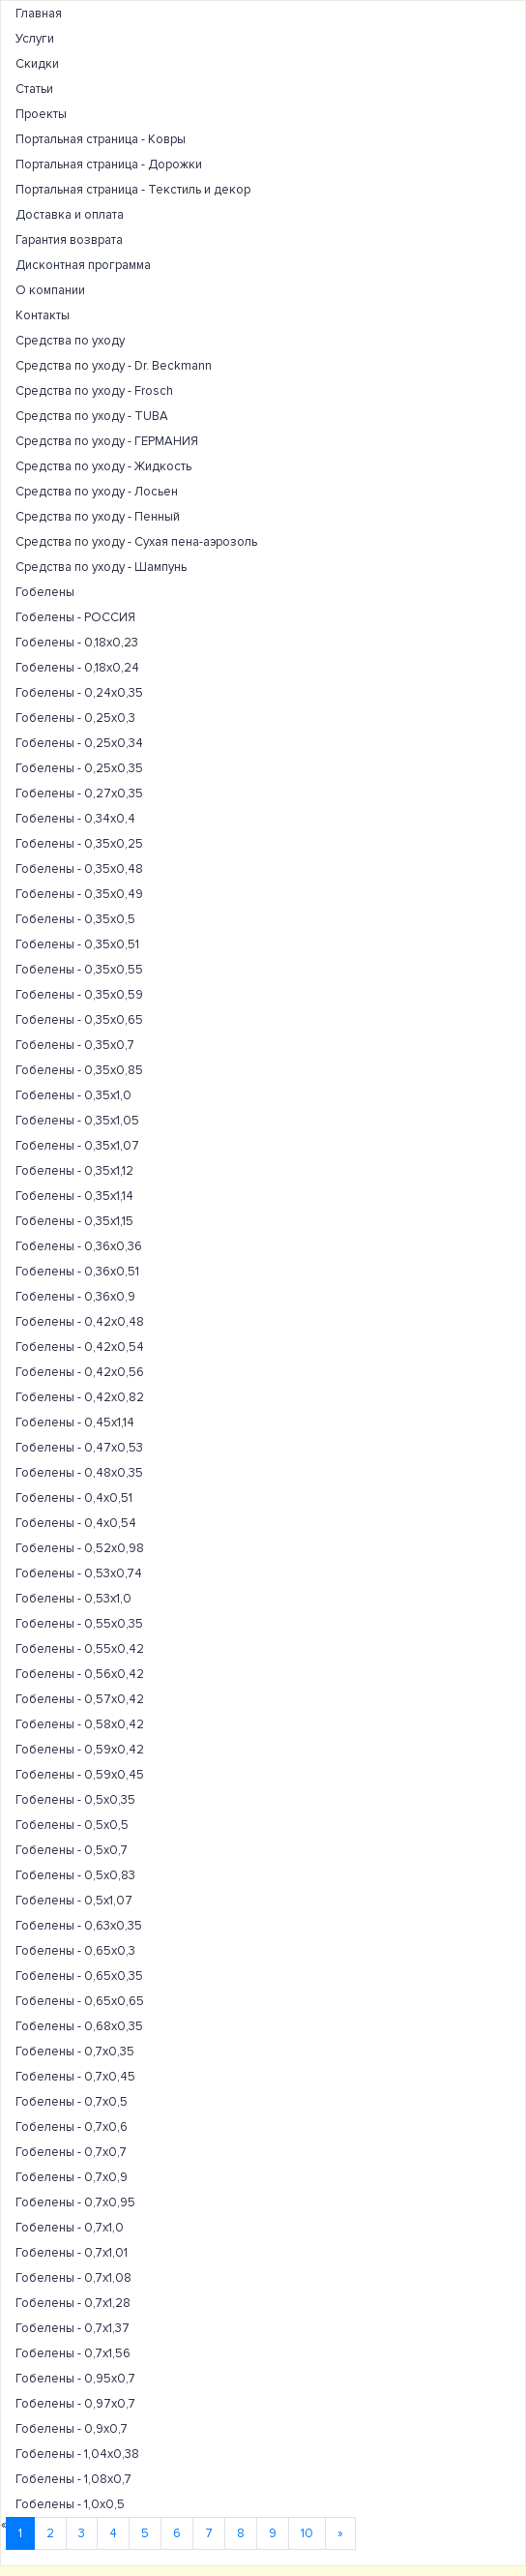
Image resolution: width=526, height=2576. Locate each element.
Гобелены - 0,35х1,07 (77, 1145)
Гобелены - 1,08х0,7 (73, 2479)
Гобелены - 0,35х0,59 (79, 995)
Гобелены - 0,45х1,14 (74, 1422)
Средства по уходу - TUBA (91, 416)
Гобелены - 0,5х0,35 (75, 1800)
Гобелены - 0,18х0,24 (77, 667)
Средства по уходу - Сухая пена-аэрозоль (136, 542)
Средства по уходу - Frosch (94, 391)
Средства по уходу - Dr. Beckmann (113, 366)
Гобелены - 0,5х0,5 (72, 1825)
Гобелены (44, 592)
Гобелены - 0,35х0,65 (79, 1020)
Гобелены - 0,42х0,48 (79, 1322)
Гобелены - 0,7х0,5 (71, 2102)
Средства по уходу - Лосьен (96, 491)
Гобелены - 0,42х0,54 (79, 1347)
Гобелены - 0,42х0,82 (79, 1397)
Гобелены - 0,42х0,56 (79, 1372)
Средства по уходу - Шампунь (101, 567)
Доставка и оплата (69, 215)
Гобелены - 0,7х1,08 (73, 2278)
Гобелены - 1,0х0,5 (70, 2504)
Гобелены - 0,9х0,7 (71, 2429)
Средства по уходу (70, 340)
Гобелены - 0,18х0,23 (76, 642)
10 (307, 2533)
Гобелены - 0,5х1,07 (73, 1900)
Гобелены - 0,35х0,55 (79, 969)
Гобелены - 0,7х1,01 (71, 2253)
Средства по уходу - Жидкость (103, 466)
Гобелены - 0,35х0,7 (74, 1045)
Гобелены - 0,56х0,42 (79, 1674)
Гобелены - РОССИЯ (75, 617)
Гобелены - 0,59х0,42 (79, 1749)
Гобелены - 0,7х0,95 (75, 2202)
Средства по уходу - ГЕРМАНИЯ (106, 441)
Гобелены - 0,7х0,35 (74, 2051)
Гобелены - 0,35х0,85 (79, 1070)
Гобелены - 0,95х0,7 (75, 2378)
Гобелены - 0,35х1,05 (77, 1120)
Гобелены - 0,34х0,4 (75, 818)
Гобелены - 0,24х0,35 (79, 693)
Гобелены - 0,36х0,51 (77, 1271)
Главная (38, 13)
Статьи (34, 89)
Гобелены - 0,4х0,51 (73, 1498)
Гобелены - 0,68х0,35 (79, 2026)
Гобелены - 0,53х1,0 (73, 1598)
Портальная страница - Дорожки (108, 164)
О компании (50, 290)
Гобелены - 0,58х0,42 (79, 1724)
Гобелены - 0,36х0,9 (75, 1296)
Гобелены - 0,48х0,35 (79, 1473)
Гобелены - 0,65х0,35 (79, 1976)
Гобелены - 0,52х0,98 (79, 1548)
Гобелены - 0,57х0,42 (79, 1699)
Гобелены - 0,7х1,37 (72, 2328)
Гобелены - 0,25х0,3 (75, 718)
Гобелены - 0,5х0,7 (71, 1850)
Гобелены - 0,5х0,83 (75, 1875)
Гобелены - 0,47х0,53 (79, 1447)
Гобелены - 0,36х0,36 (78, 1246)
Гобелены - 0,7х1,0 (69, 2227)
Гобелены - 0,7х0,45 (75, 2076)
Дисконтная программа (83, 265)
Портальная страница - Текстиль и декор (132, 189)
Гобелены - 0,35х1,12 (74, 1171)
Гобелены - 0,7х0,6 (71, 2127)
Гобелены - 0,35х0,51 (77, 944)
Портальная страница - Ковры (100, 139)
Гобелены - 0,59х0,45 (79, 1774)
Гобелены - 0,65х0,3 (75, 1951)
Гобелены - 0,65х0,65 (79, 2001)
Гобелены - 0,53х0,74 (78, 1573)
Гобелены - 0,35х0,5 (75, 919)
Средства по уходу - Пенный (97, 516)
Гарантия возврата (69, 240)
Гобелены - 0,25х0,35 (79, 768)
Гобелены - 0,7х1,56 (73, 2353)
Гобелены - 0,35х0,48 (79, 869)
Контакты (42, 315)
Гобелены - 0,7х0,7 (71, 2152)
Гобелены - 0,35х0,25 (79, 844)
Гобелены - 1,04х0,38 (77, 2454)
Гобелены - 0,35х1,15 (74, 1221)
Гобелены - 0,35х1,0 (73, 1095)
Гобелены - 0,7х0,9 (71, 2177)
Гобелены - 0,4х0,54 (75, 1523)
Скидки (37, 64)
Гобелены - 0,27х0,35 (79, 793)
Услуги (34, 38)
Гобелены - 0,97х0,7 (75, 2403)
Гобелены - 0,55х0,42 (79, 1649)
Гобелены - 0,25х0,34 (79, 743)
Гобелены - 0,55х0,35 (79, 1624)
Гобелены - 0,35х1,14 (74, 1196)
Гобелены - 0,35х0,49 (79, 894)
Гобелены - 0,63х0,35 (78, 1925)
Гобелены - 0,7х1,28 (73, 2303)
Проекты (41, 114)
